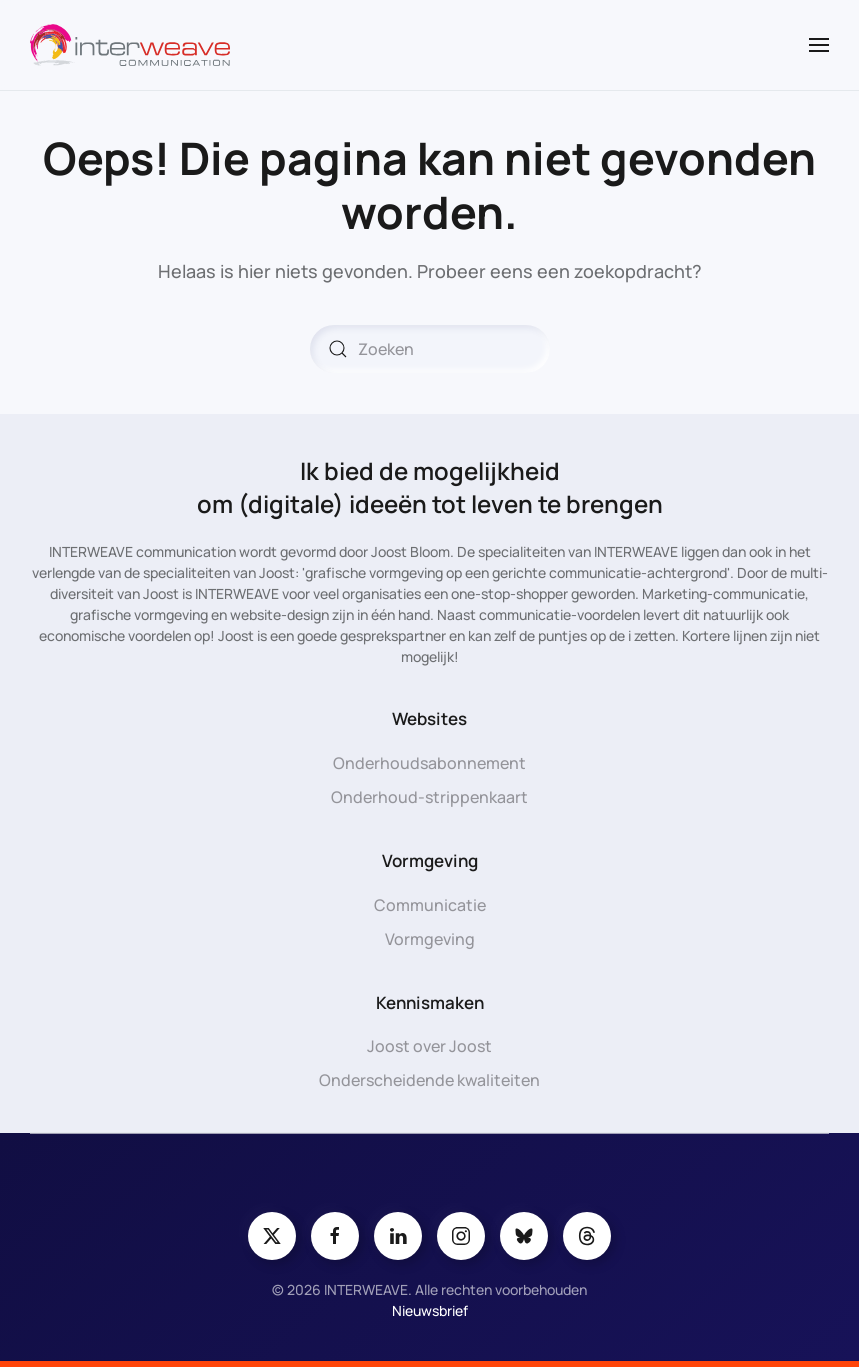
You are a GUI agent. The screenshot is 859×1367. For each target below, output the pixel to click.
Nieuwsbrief (430, 1310)
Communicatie (430, 905)
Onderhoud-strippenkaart (429, 797)
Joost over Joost (429, 1046)
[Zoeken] (430, 349)
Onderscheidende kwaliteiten (429, 1080)
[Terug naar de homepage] (130, 45)
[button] (819, 45)
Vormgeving (430, 939)
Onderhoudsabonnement (429, 763)
